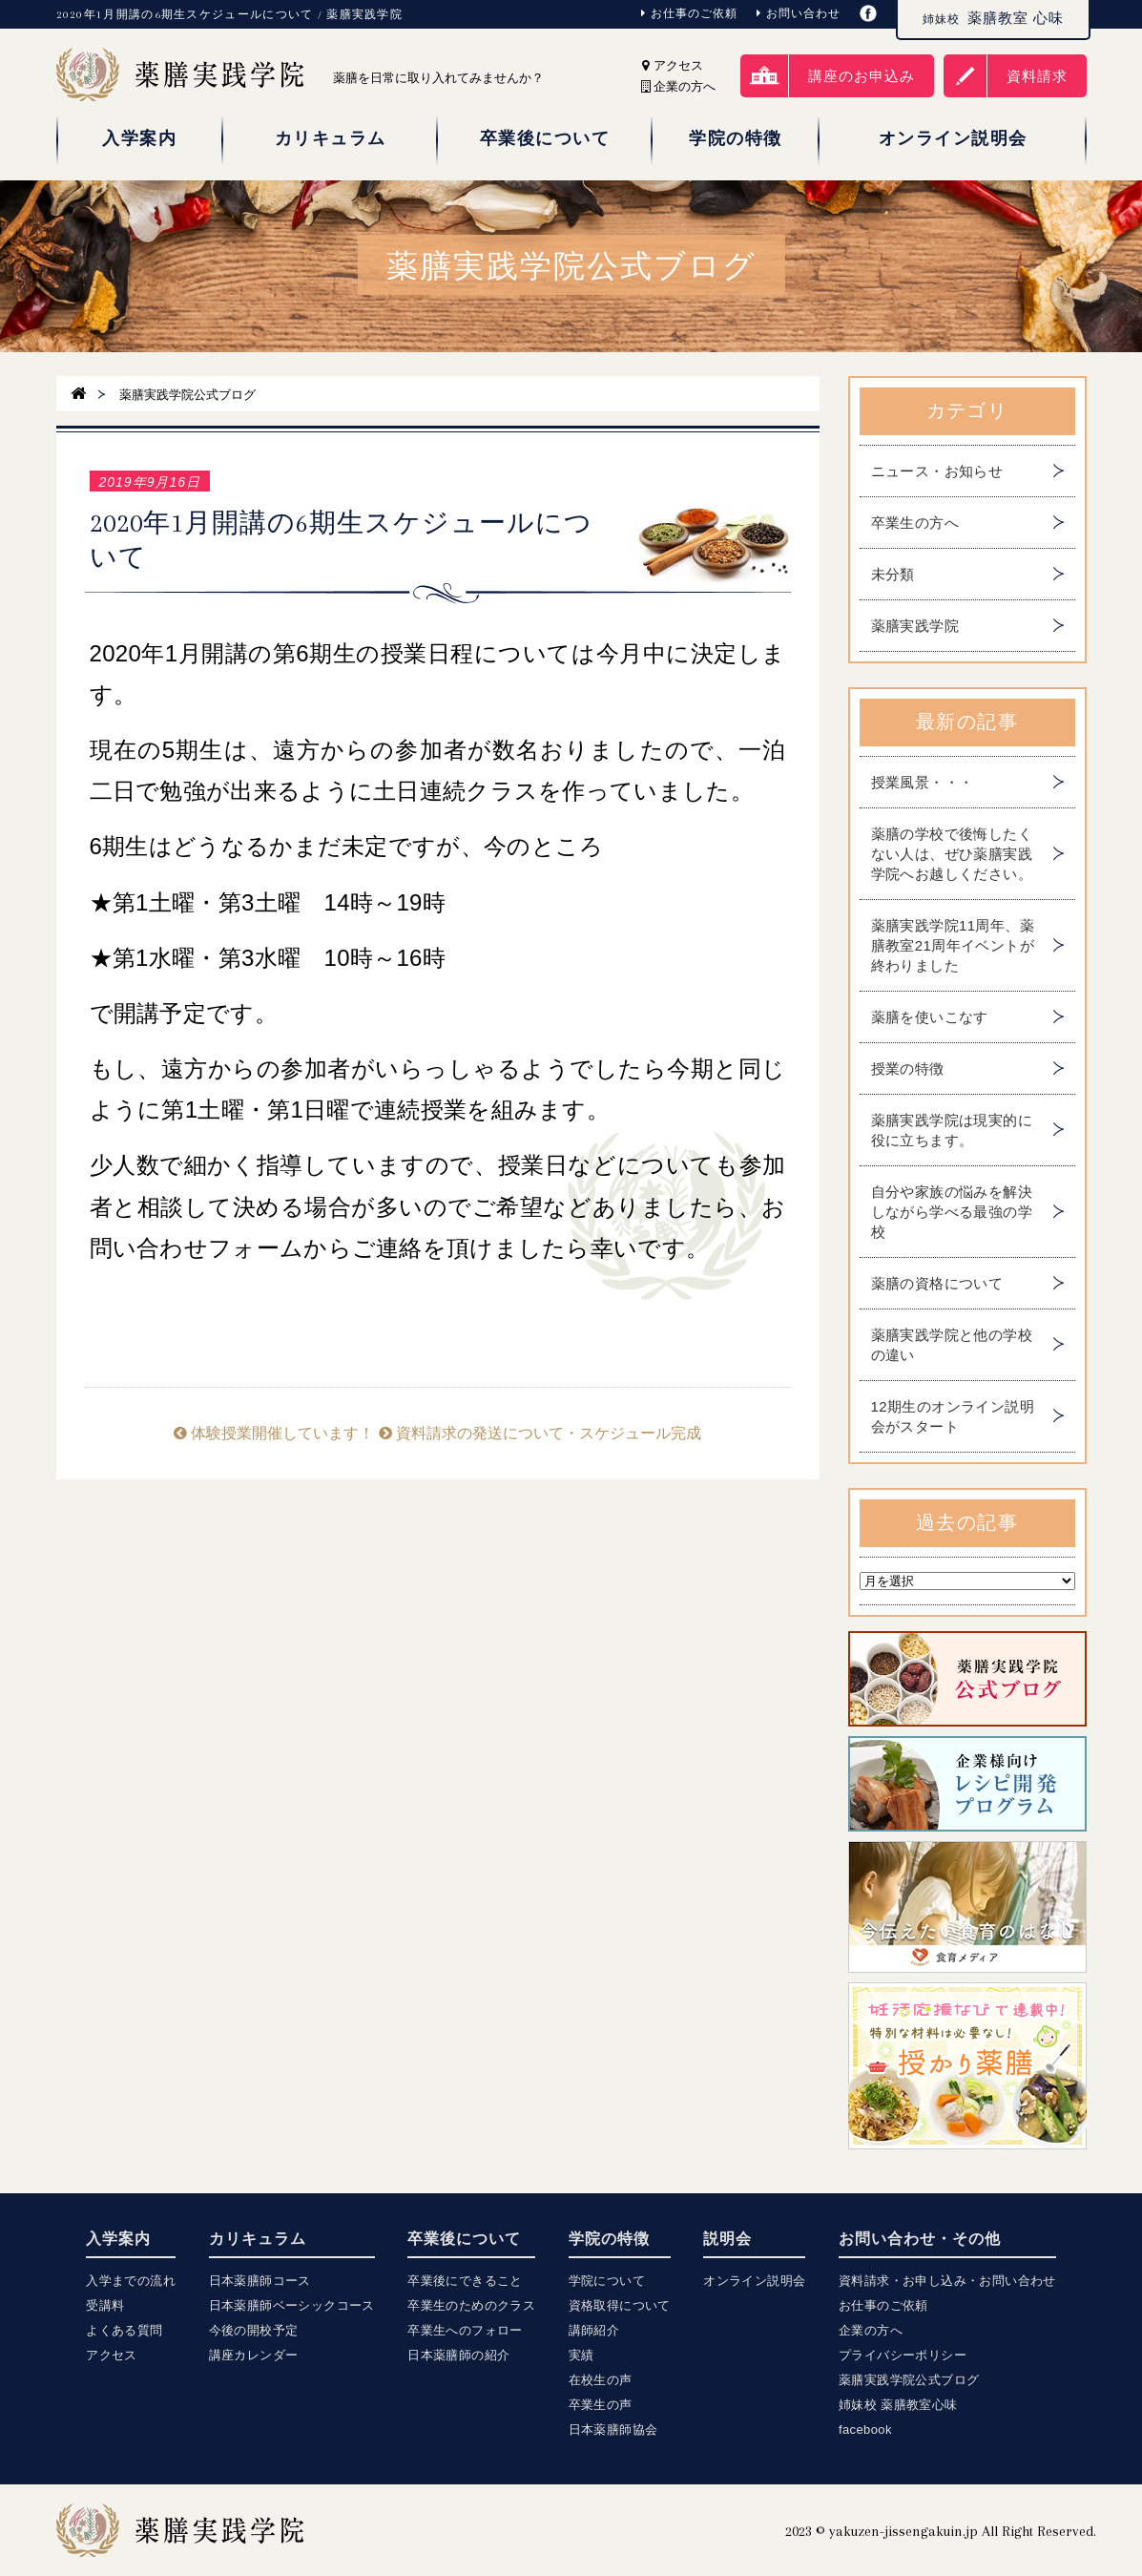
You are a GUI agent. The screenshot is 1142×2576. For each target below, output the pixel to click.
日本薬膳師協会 (613, 2429)
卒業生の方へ (915, 522)
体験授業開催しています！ (274, 1433)
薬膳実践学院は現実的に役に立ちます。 (951, 1130)
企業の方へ (871, 2330)
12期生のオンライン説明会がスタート (953, 1416)
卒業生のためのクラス (471, 2305)
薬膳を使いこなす (929, 1017)
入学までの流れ (131, 2280)
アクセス (673, 65)
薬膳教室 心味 (993, 18)
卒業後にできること (465, 2280)
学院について (607, 2280)
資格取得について (620, 2305)
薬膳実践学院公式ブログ (909, 2380)
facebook (865, 2429)
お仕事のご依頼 (689, 13)
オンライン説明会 (754, 2280)
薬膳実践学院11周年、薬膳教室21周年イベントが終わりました (953, 945)
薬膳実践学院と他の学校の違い (951, 1345)
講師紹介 (594, 2330)
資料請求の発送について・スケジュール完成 (540, 1433)
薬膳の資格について (937, 1283)
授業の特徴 (908, 1068)
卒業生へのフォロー (465, 2330)
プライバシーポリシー (902, 2355)
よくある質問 (124, 2330)
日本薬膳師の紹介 (458, 2355)
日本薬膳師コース (260, 2280)
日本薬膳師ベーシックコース (292, 2305)
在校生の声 (601, 2380)
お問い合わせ (799, 13)
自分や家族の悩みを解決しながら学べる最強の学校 (951, 1211)
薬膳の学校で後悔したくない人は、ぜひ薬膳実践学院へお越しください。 (951, 854)
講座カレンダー (254, 2355)
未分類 (893, 574)
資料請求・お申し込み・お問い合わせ (947, 2280)
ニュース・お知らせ (937, 471)
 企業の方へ (678, 86)
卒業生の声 (601, 2405)
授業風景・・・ (922, 782)
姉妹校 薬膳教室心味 (898, 2405)
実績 (581, 2355)
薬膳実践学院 (915, 626)
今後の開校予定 (254, 2330)
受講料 (105, 2305)
